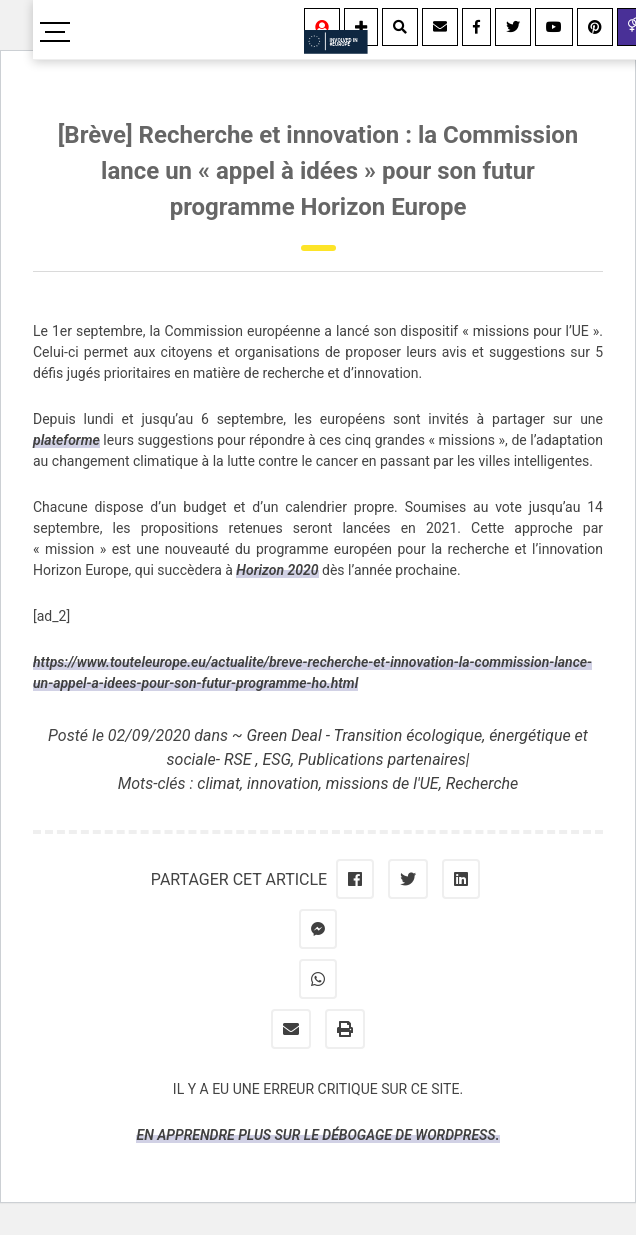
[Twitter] (513, 27)
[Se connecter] (322, 27)
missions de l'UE (382, 783)
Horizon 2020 (277, 570)
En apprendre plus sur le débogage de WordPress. (317, 1135)
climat (218, 783)
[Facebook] (476, 27)
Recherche (482, 783)
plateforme (66, 440)
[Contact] (440, 27)
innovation (283, 783)
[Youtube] (554, 27)
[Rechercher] (400, 27)
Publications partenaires (382, 759)
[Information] (361, 27)
